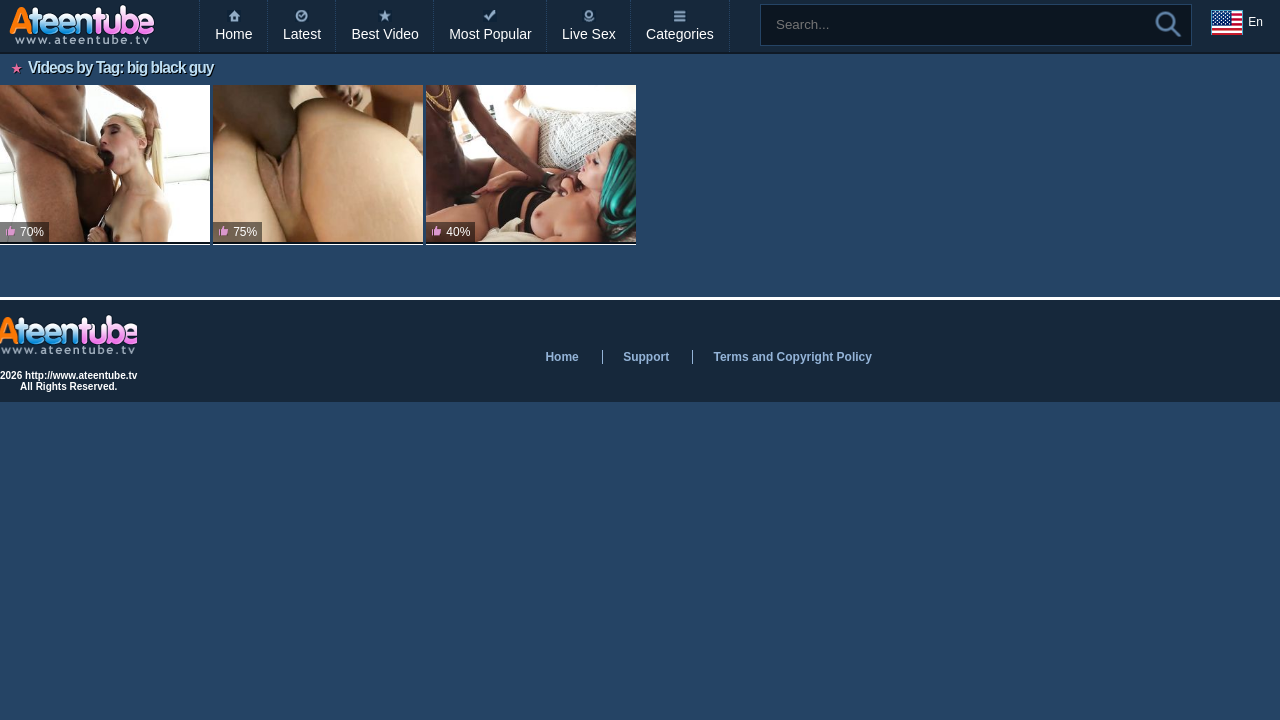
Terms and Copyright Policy (792, 357)
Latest (302, 34)
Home (233, 34)
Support (646, 357)
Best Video (384, 34)
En (1237, 23)
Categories (680, 34)
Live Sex (589, 34)
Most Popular (490, 34)
